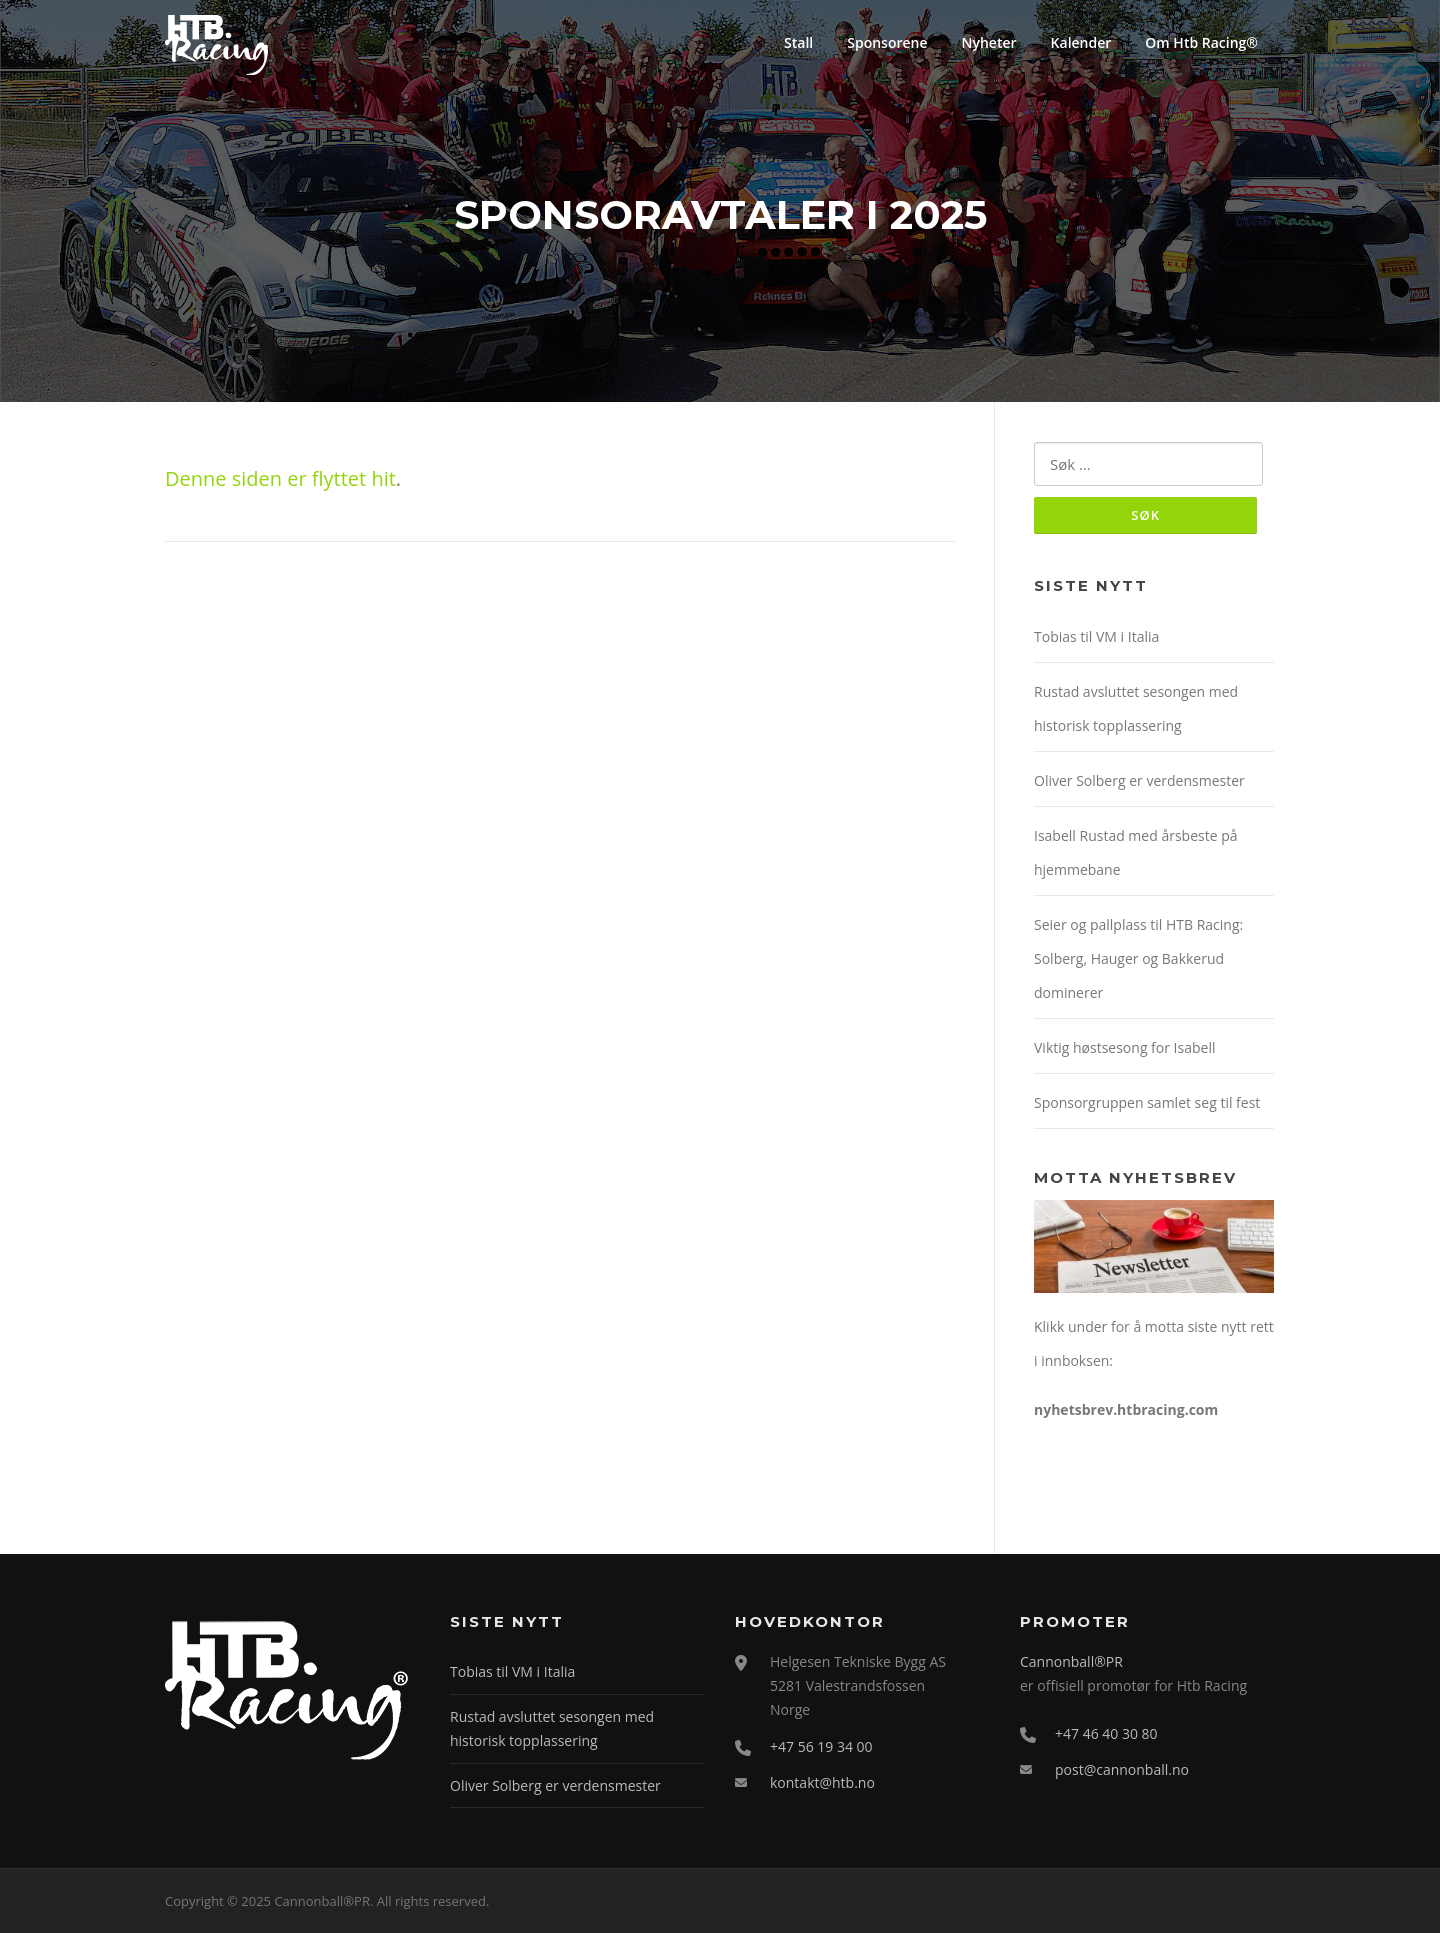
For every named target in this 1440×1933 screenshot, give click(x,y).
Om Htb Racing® (1201, 42)
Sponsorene (887, 42)
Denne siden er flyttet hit (280, 478)
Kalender (1081, 42)
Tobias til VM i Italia (1096, 636)
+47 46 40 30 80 (1106, 1733)
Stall (798, 42)
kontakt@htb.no (822, 1782)
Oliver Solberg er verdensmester (1139, 780)
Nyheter (989, 42)
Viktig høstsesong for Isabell (1124, 1047)
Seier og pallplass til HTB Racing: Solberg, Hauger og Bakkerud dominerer (1138, 958)
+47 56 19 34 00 (821, 1746)
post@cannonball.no (1122, 1769)
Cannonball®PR (1071, 1661)
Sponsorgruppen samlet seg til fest (1147, 1102)
